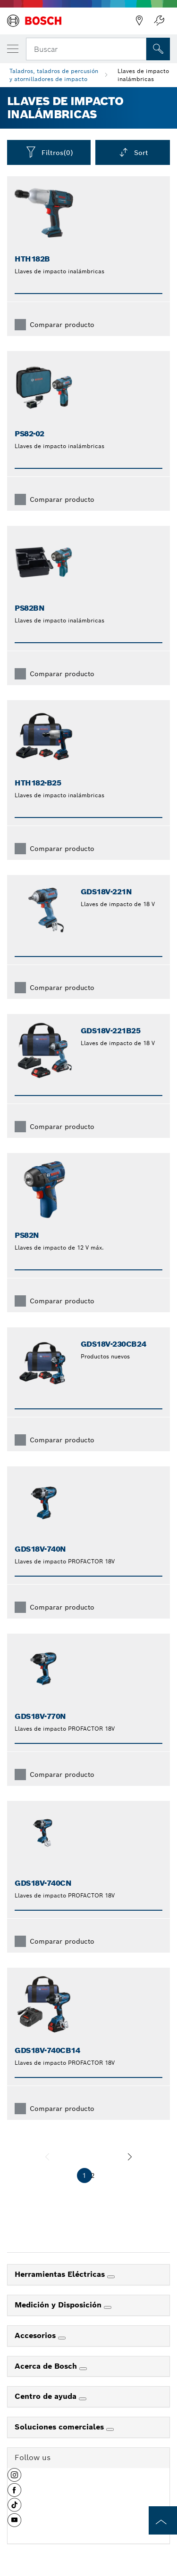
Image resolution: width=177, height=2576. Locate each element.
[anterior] (47, 2156)
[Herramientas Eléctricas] (111, 2276)
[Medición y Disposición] (107, 2307)
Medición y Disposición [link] (59, 2305)
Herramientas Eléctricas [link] (61, 2274)
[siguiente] (129, 2156)
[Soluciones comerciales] (110, 2429)
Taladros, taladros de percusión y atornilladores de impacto (53, 74)
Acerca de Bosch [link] (47, 2366)
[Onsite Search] (158, 49)
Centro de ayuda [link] (47, 2396)
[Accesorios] (62, 2338)
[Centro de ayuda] (82, 2398)
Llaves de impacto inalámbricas (143, 74)
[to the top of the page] (163, 2520)
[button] (14, 2478)
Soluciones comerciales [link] (60, 2427)
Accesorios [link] (36, 2335)
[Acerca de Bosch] (83, 2368)
